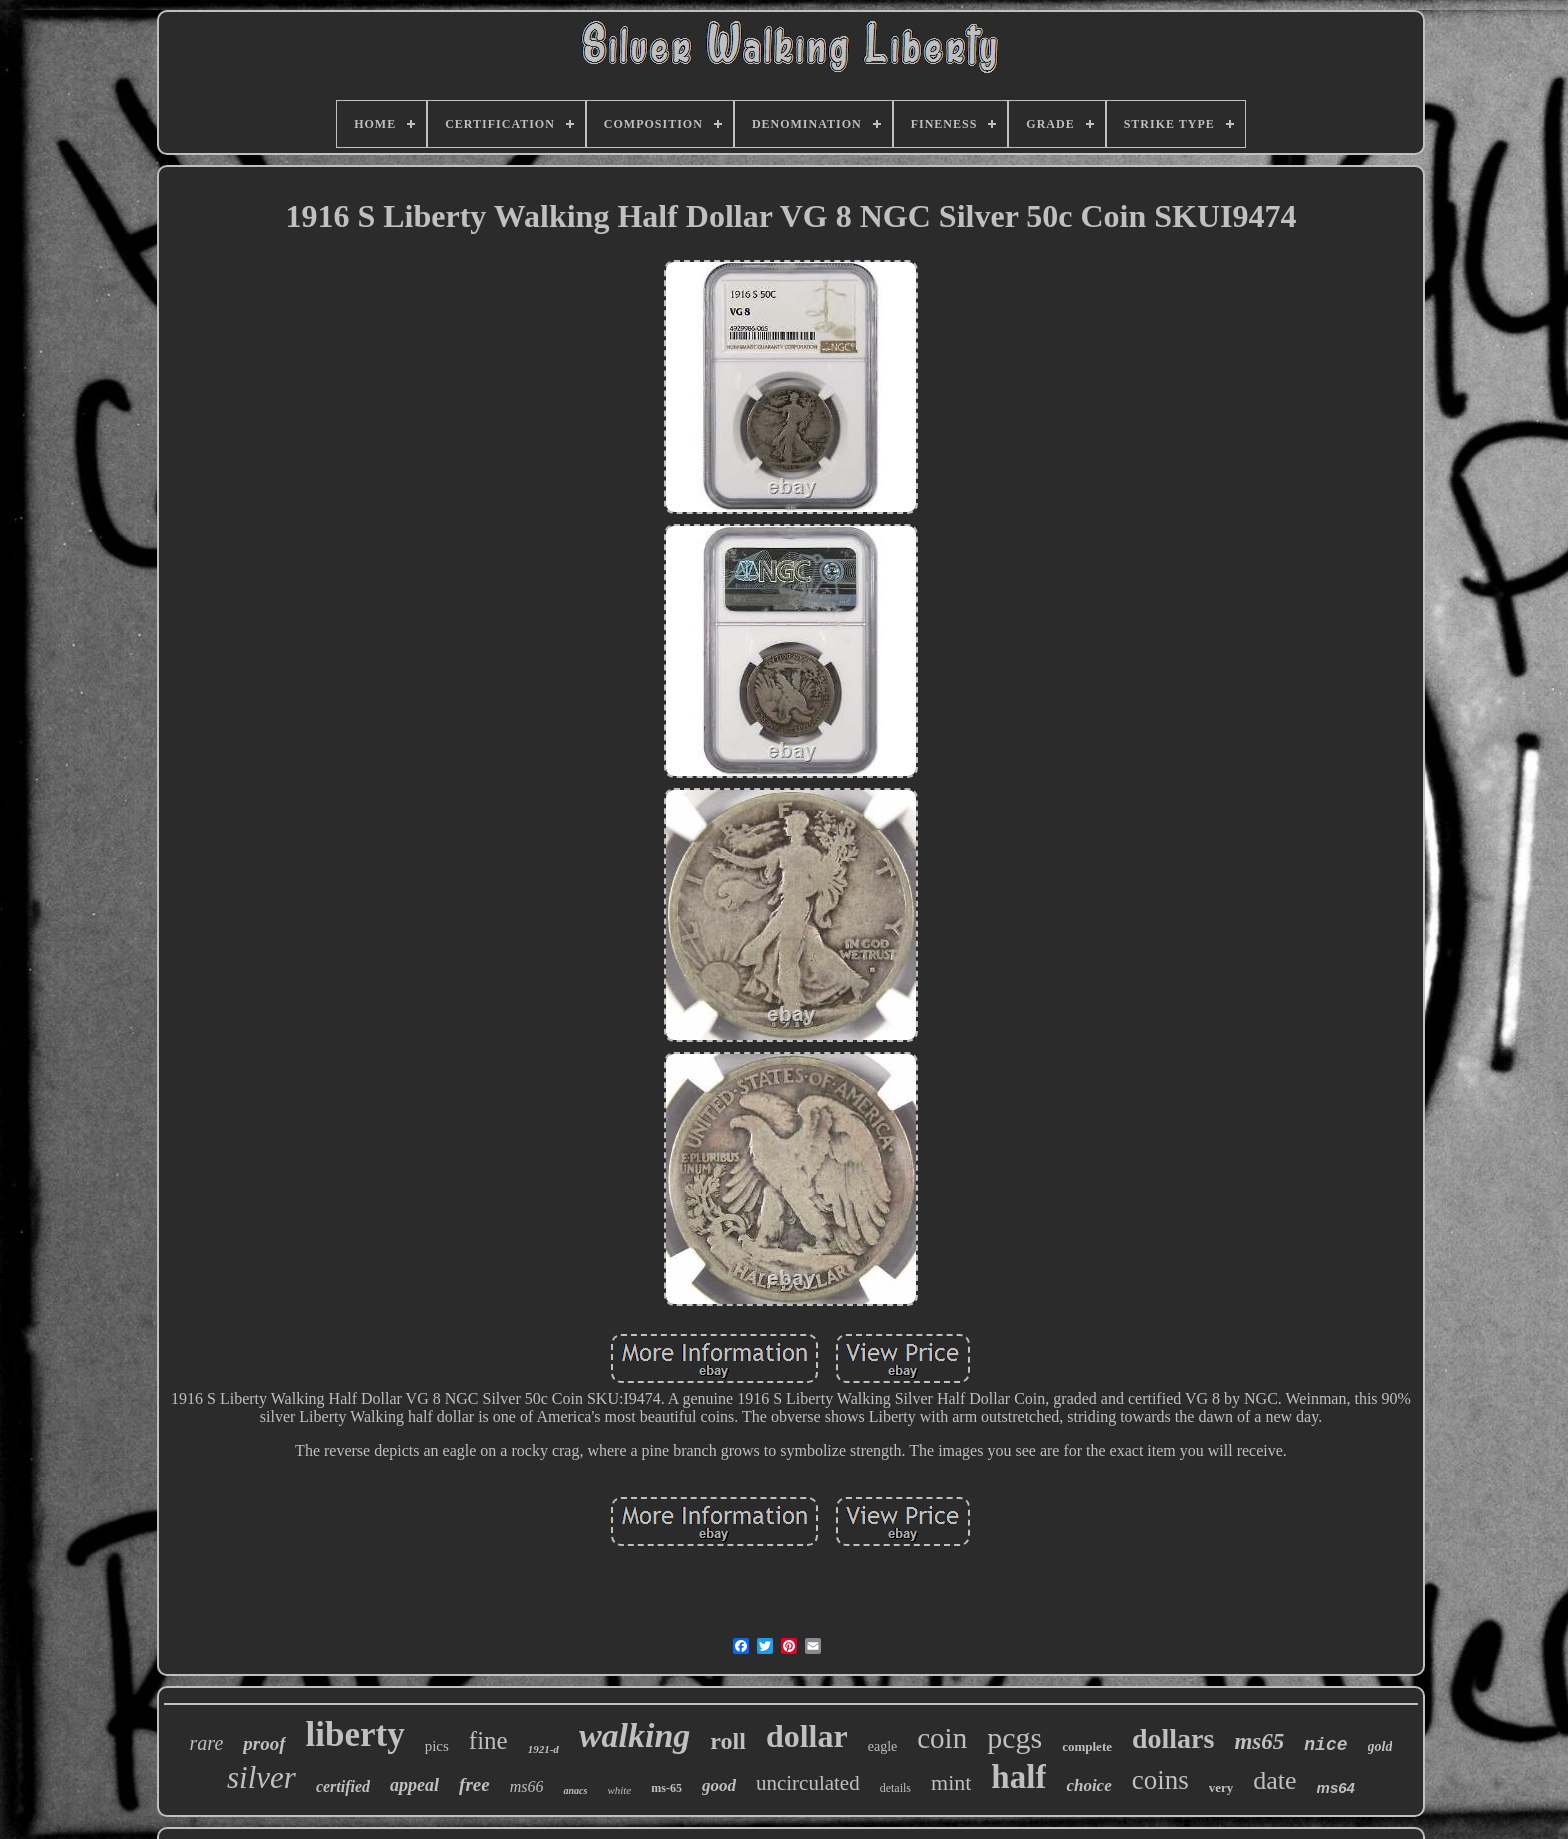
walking (634, 1735)
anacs (575, 1790)
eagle (883, 1746)
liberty (355, 1734)
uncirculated (808, 1783)
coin (942, 1738)
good (719, 1785)
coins (1160, 1780)
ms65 (1259, 1741)
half (1018, 1777)
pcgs (1014, 1737)
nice (1325, 1745)
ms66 (527, 1786)
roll (728, 1741)
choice (1088, 1785)
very (1221, 1787)
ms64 (1336, 1787)
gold (1380, 1746)
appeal (414, 1785)
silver (261, 1777)
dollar (807, 1736)
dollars (1173, 1738)
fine (488, 1740)
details (895, 1788)
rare (207, 1743)
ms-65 (666, 1788)
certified (343, 1786)
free (474, 1784)
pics (437, 1746)
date (1274, 1780)
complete (1087, 1746)
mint (951, 1782)
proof (264, 1743)
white (619, 1790)
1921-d (543, 1749)
